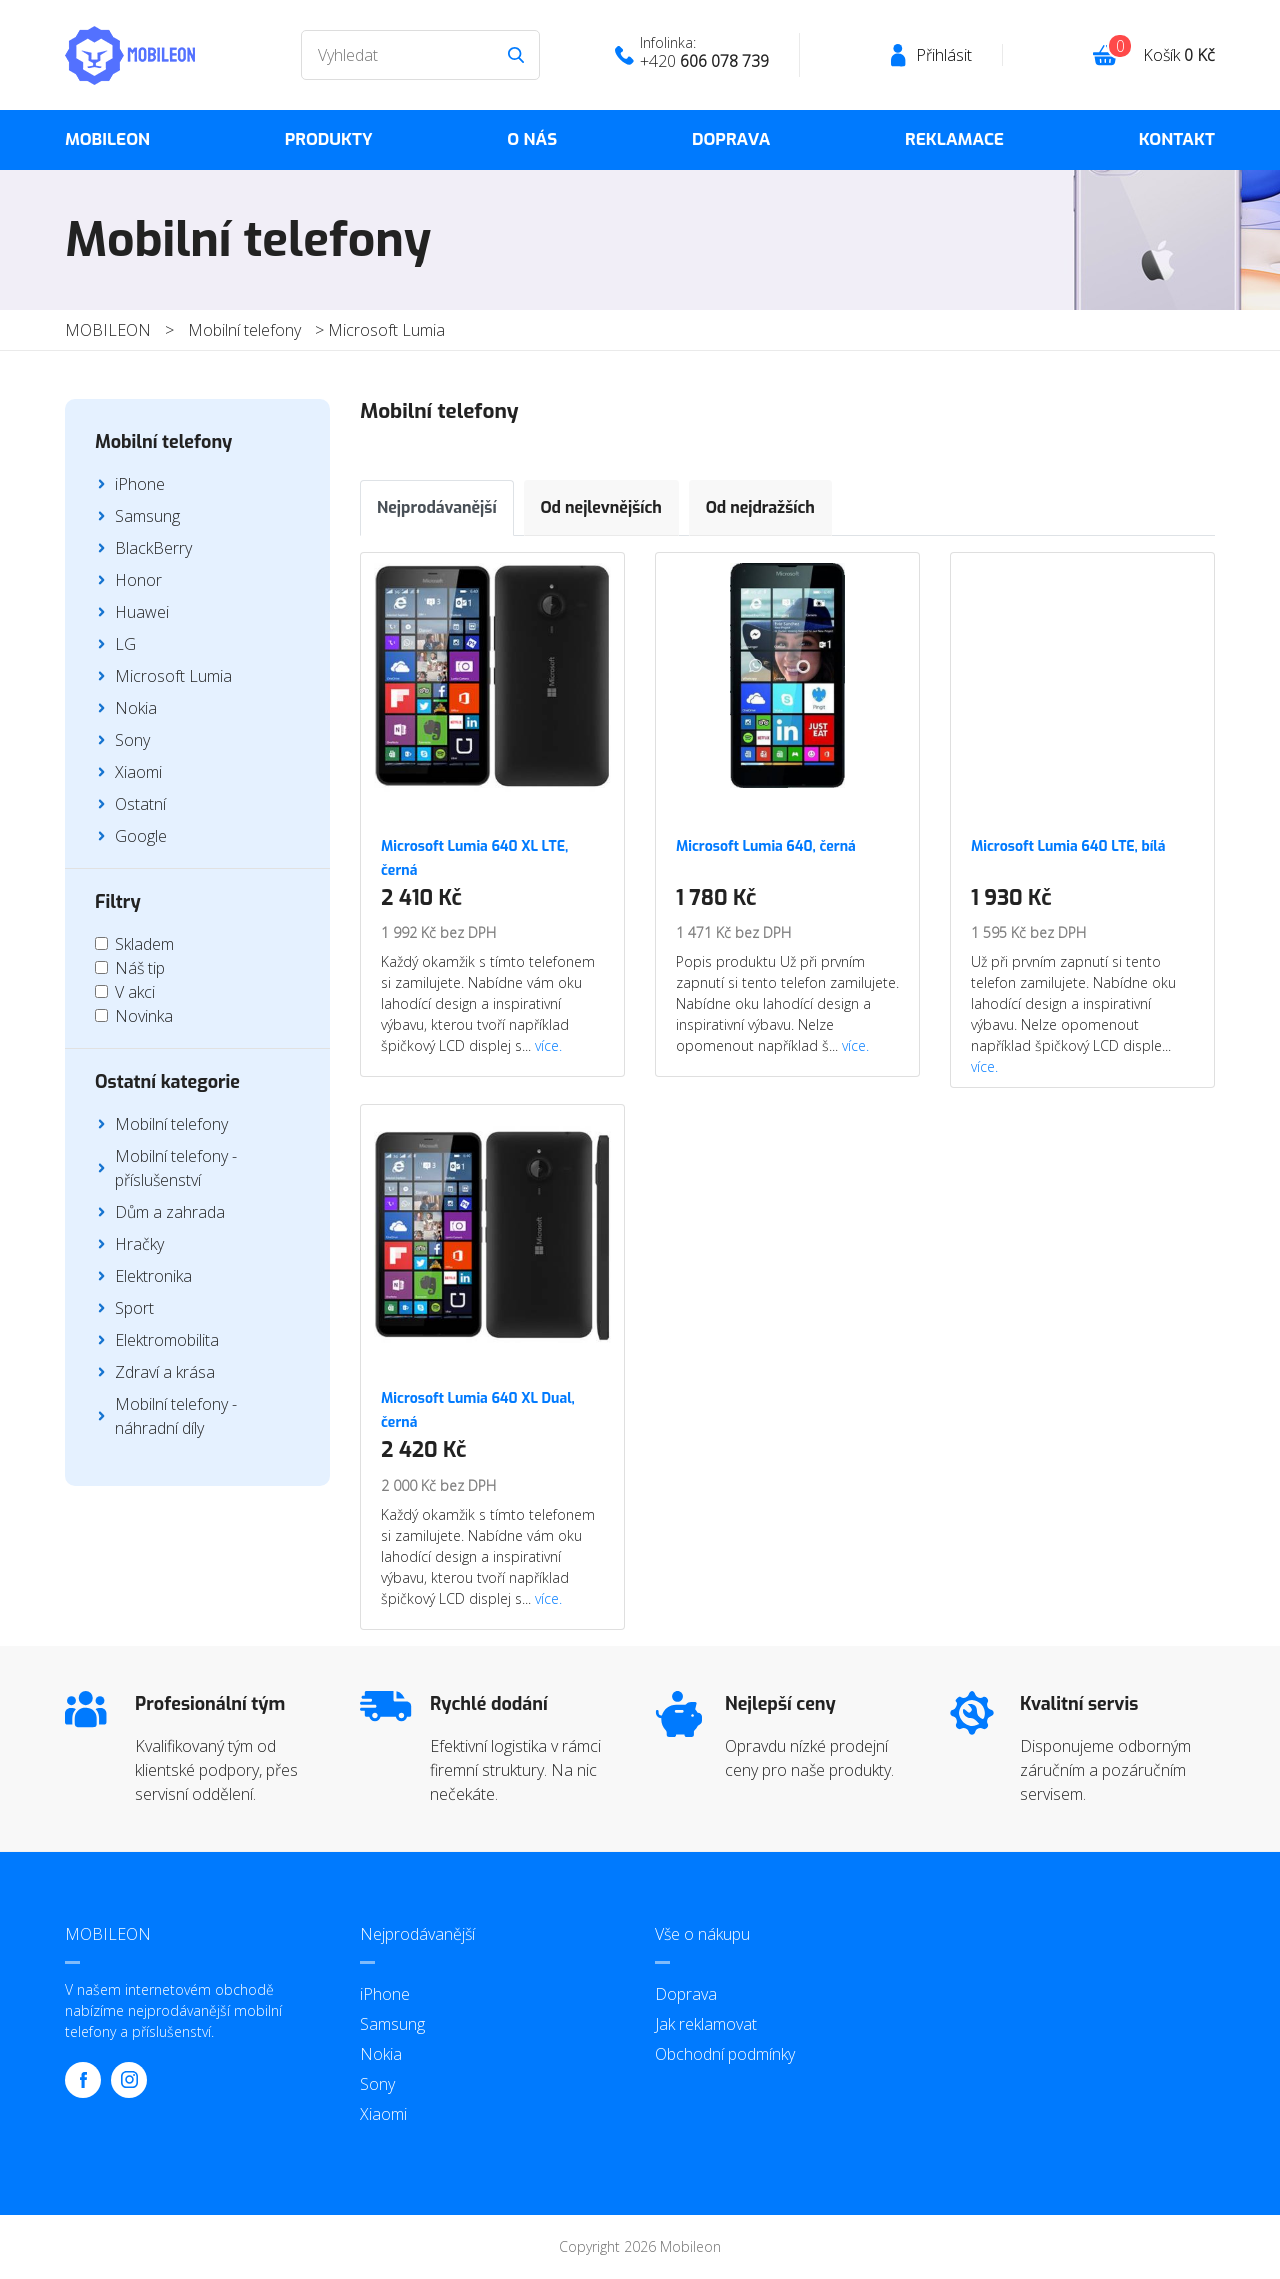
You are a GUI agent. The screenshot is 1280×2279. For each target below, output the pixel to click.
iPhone (140, 484)
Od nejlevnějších (601, 507)
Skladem (144, 944)
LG (125, 644)
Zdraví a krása (165, 1372)
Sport (134, 1308)
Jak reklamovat (706, 2024)
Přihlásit (944, 55)
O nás (532, 139)
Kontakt (1177, 139)
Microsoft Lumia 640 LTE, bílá (1068, 846)
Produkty (329, 139)
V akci (135, 992)
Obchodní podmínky (725, 2054)
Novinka (144, 1016)
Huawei (142, 612)
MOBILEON (107, 139)
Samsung (147, 516)
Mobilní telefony (244, 330)
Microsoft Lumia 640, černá (766, 846)
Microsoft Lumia (386, 330)
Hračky (139, 1244)
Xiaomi (138, 772)
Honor (138, 580)
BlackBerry (153, 548)
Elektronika (153, 1276)
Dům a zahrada (170, 1212)
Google (141, 836)
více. (548, 1045)
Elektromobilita (167, 1340)
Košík (1179, 55)
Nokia (136, 708)
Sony (132, 740)
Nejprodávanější (437, 507)
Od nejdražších (760, 507)
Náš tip (140, 968)
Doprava (731, 139)
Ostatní (140, 804)
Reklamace (954, 139)
